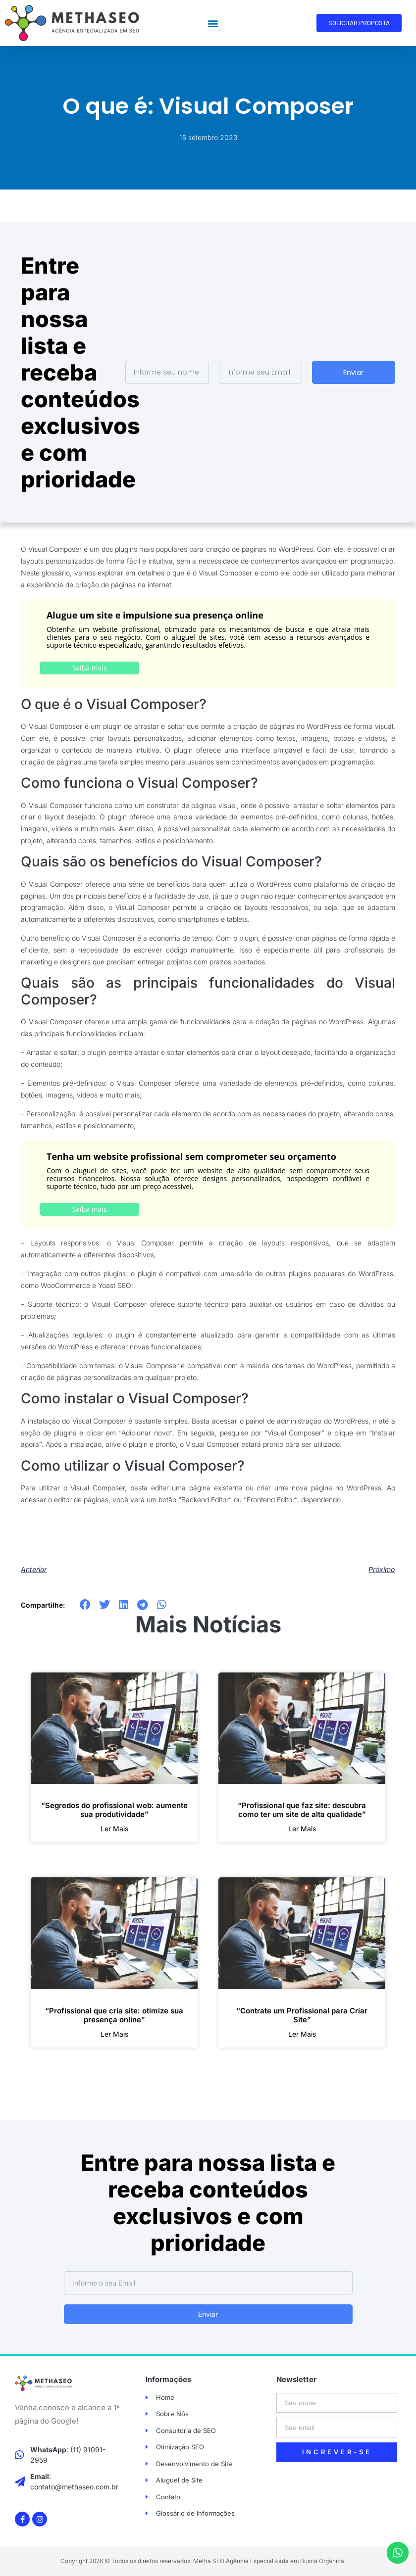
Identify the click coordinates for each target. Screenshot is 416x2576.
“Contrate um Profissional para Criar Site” (301, 2015)
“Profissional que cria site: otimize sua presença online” (114, 2015)
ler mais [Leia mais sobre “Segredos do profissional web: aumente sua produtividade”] (114, 1828)
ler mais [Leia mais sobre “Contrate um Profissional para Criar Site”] (302, 2034)
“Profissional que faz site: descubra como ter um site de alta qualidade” (302, 1810)
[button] (213, 23)
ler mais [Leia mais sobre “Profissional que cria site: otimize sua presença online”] (114, 2034)
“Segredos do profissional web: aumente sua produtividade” (114, 1810)
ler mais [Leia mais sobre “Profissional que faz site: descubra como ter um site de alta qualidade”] (302, 1828)
